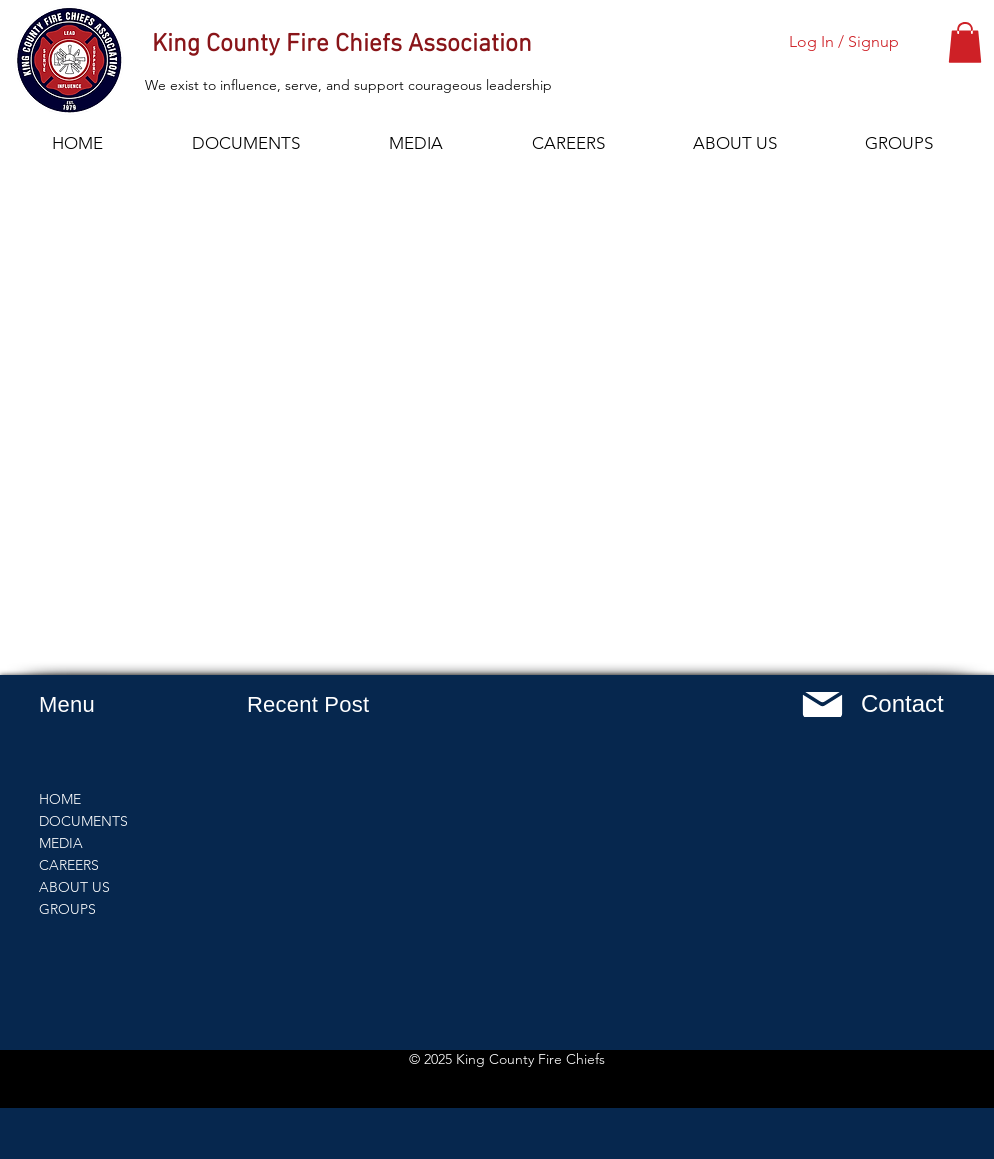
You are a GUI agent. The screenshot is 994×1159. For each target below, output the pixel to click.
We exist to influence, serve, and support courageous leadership (348, 85)
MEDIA (61, 843)
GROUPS (67, 909)
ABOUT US (74, 887)
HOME (60, 799)
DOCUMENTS (83, 821)
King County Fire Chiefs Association (342, 45)
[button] (965, 42)
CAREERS (69, 865)
